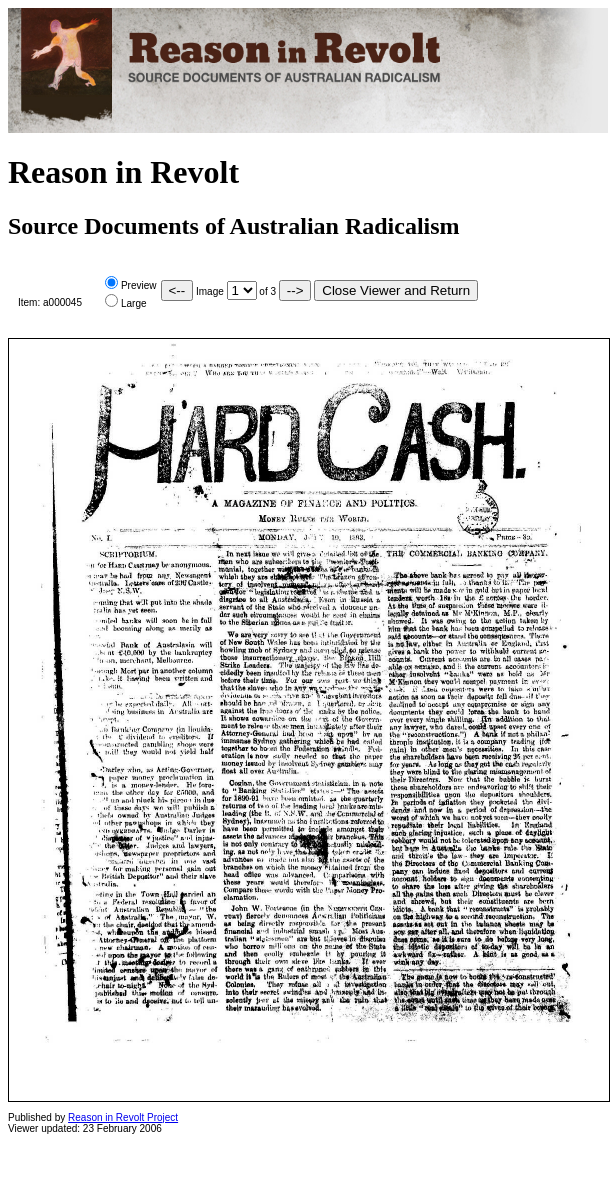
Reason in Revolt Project (123, 1117)
